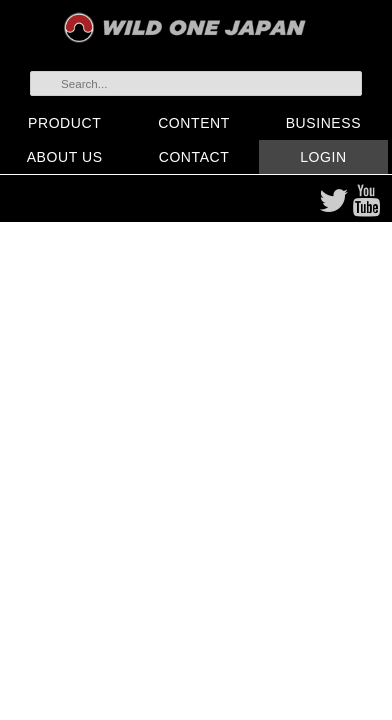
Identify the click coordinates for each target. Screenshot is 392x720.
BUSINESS (323, 123)
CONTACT (194, 157)
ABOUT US (65, 157)
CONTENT (194, 123)
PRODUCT (64, 123)
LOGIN (323, 157)
